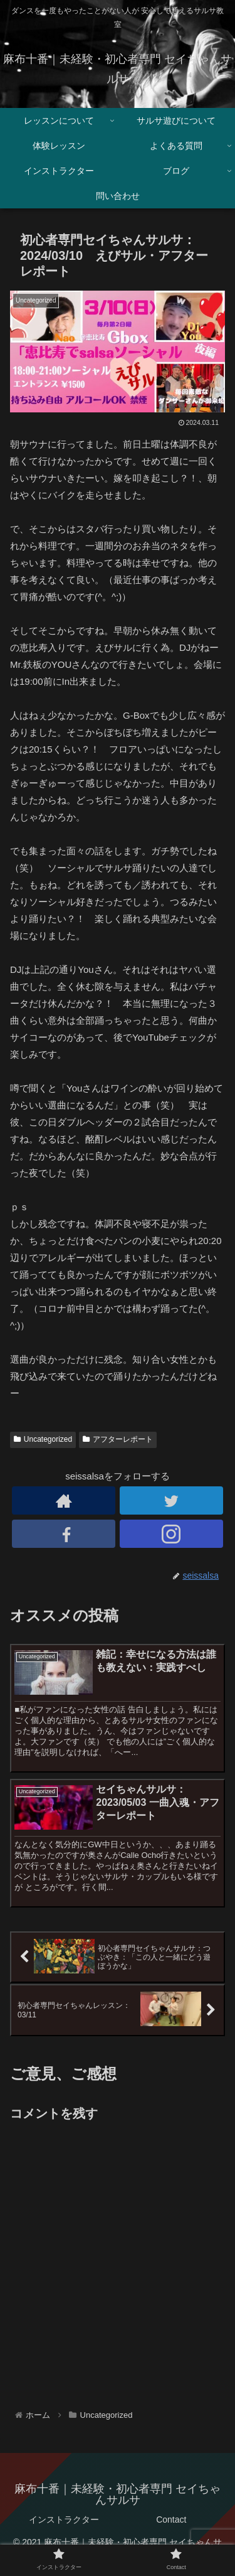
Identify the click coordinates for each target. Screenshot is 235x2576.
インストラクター (64, 2519)
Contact (171, 2519)
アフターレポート (118, 1439)
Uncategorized (43, 1439)
